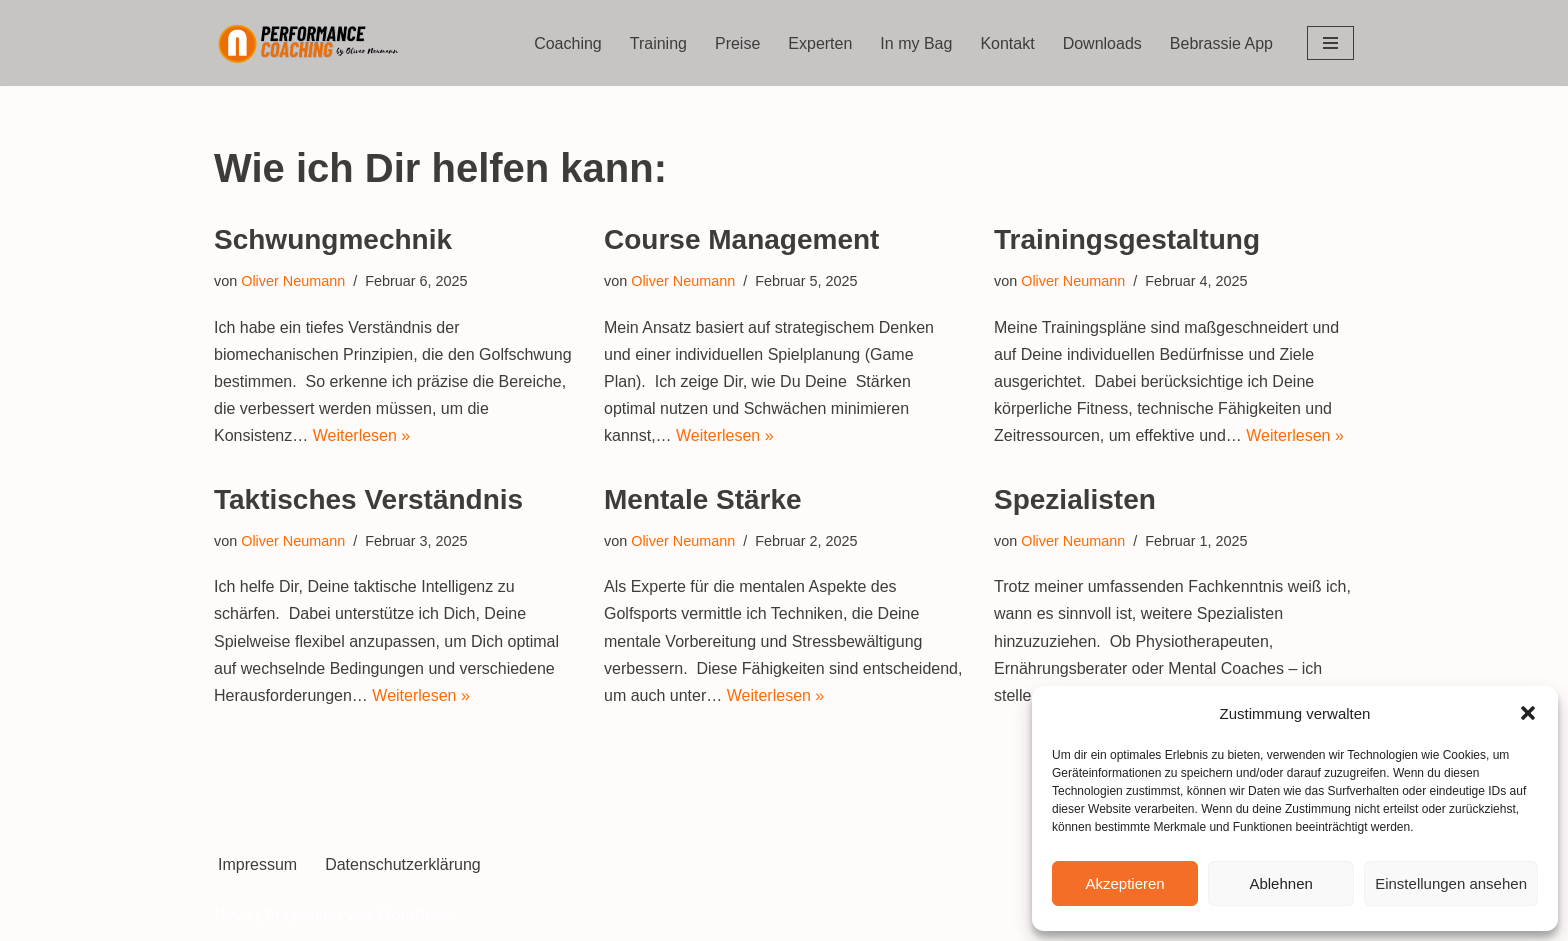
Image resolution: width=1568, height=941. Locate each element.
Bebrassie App (1221, 43)
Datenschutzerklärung (403, 864)
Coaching (568, 43)
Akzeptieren (1124, 883)
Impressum (257, 864)
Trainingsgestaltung (1127, 239)
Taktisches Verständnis (368, 499)
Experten (820, 43)
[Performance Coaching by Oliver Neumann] (314, 43)
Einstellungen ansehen (1451, 883)
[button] (1528, 713)
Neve (232, 915)
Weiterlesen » (362, 435)
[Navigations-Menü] (1330, 43)
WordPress (415, 915)
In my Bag (916, 43)
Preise (737, 43)
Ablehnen (1280, 883)
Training (658, 43)
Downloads (1102, 43)
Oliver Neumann (293, 281)
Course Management (741, 239)
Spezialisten (1075, 499)
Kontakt (1007, 43)
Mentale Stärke (703, 499)
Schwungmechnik (333, 239)
